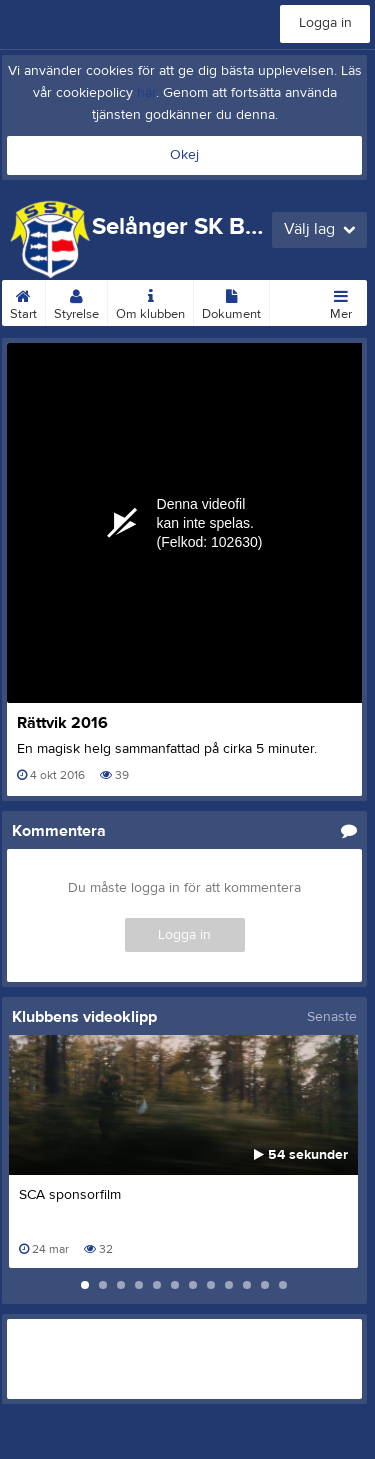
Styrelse (76, 301)
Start (23, 301)
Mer (341, 301)
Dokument (231, 301)
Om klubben (150, 301)
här (146, 93)
